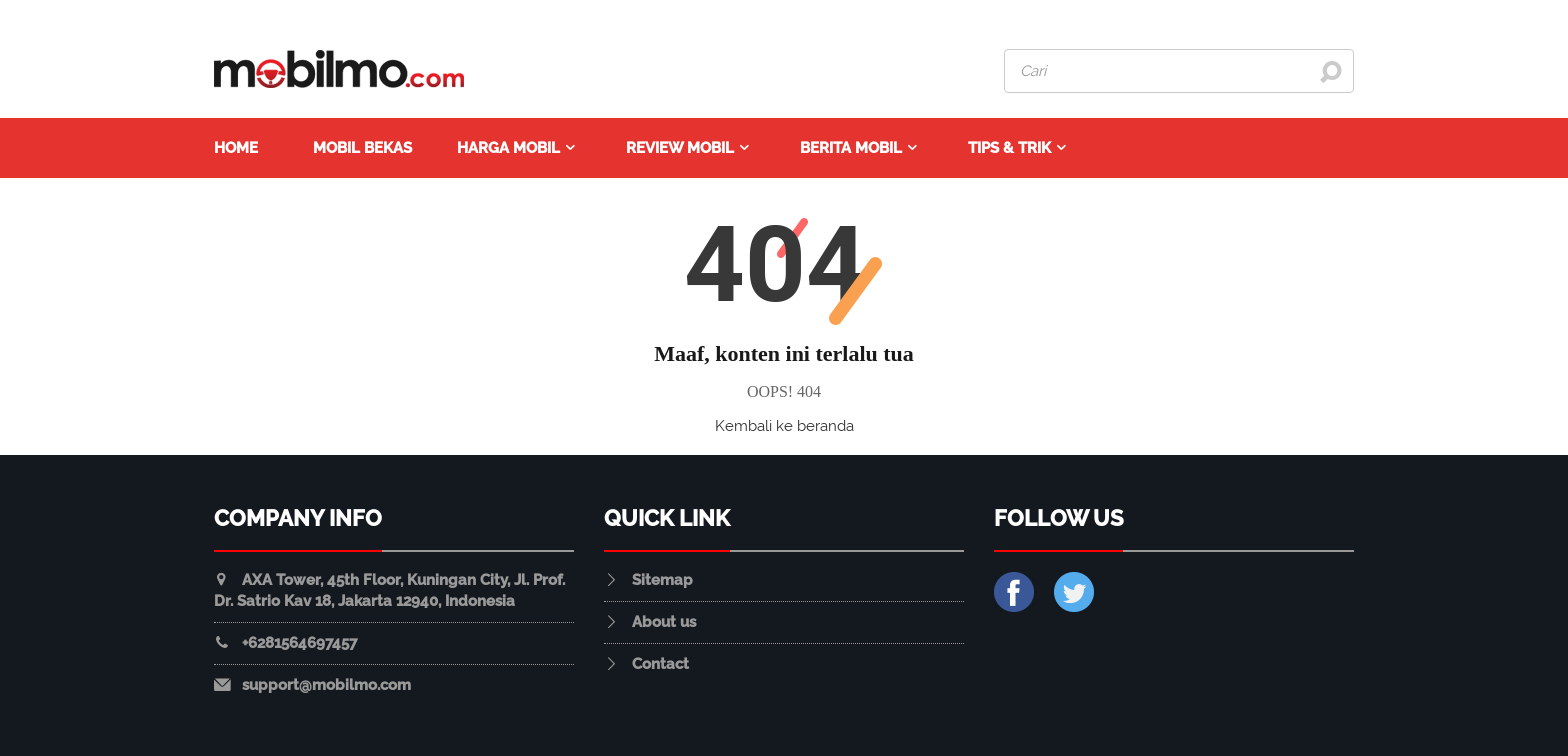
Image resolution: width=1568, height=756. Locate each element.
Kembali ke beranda (784, 426)
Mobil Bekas (362, 148)
